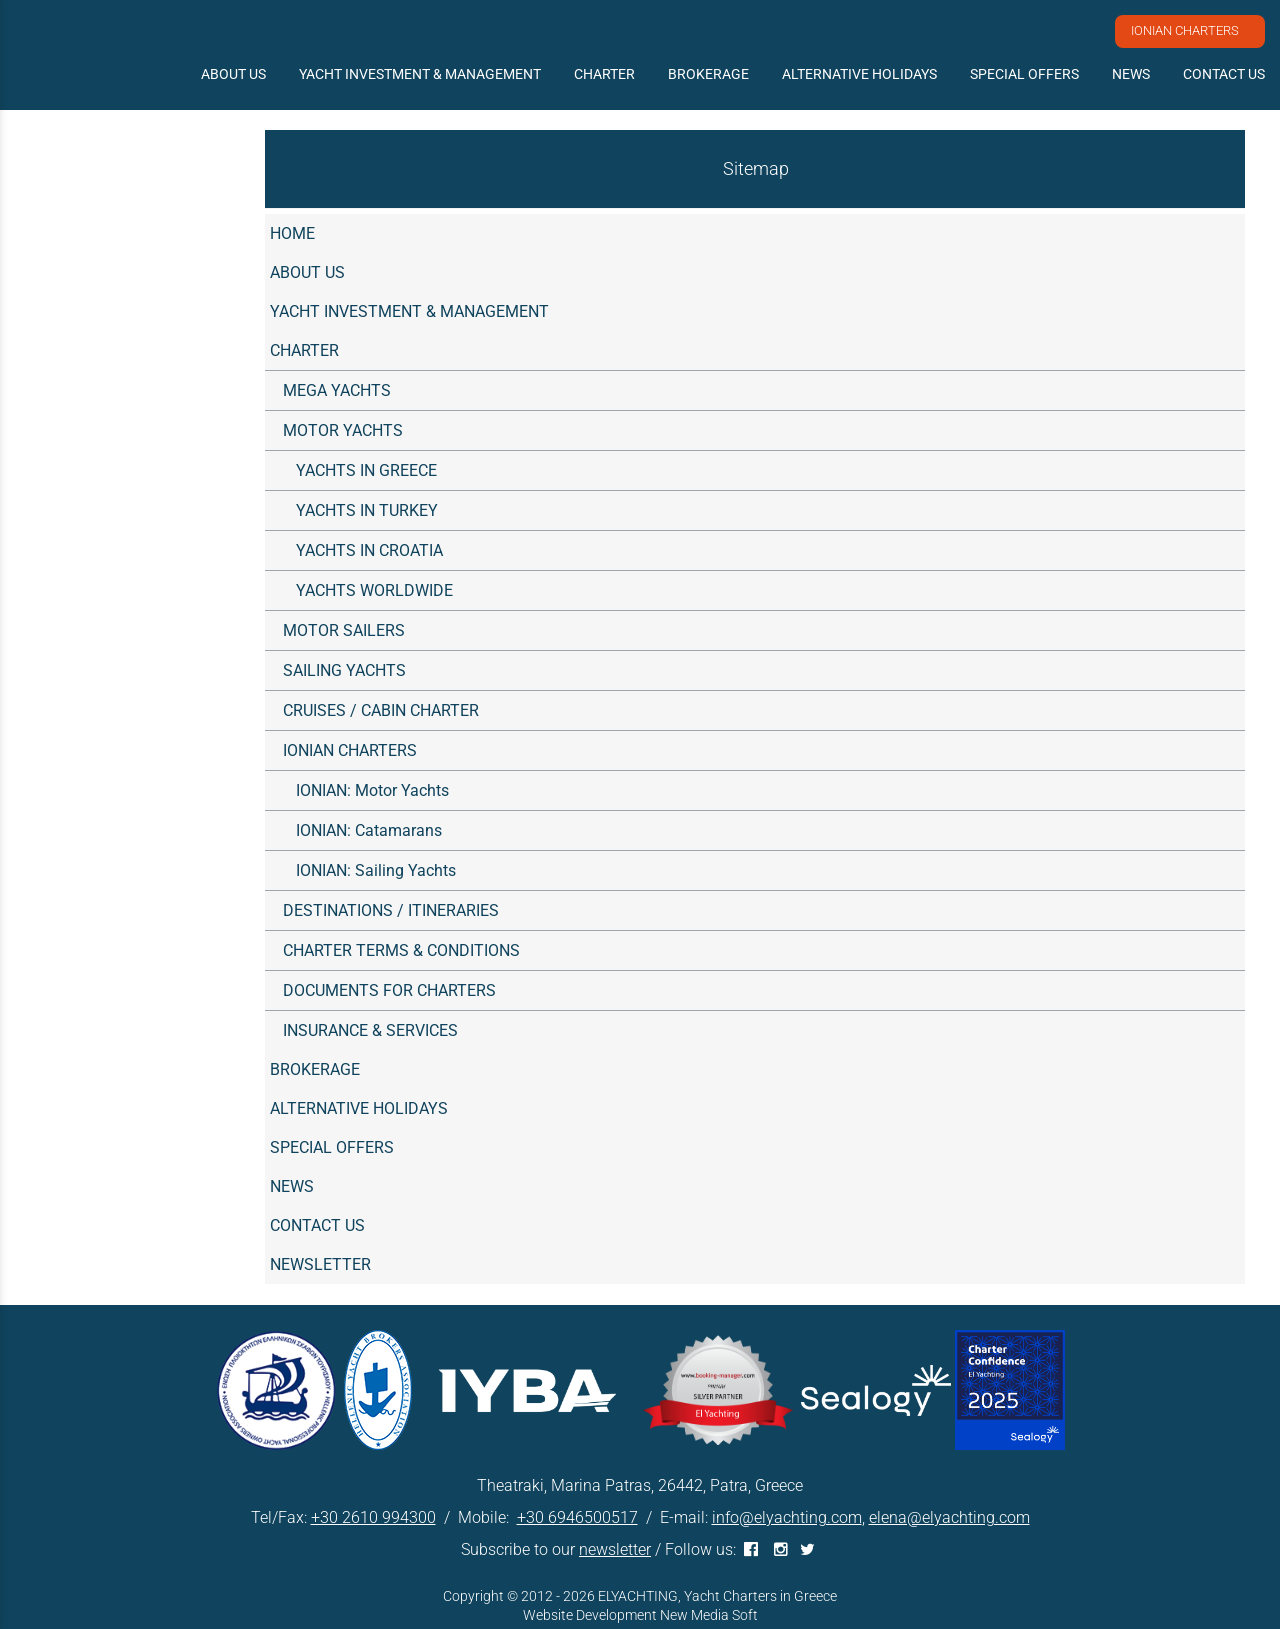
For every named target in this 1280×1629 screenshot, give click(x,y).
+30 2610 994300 (373, 1517)
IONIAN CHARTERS (1185, 30)
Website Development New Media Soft (640, 1615)
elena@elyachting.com (949, 1517)
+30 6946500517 (577, 1517)
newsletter (615, 1549)
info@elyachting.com (787, 1517)
